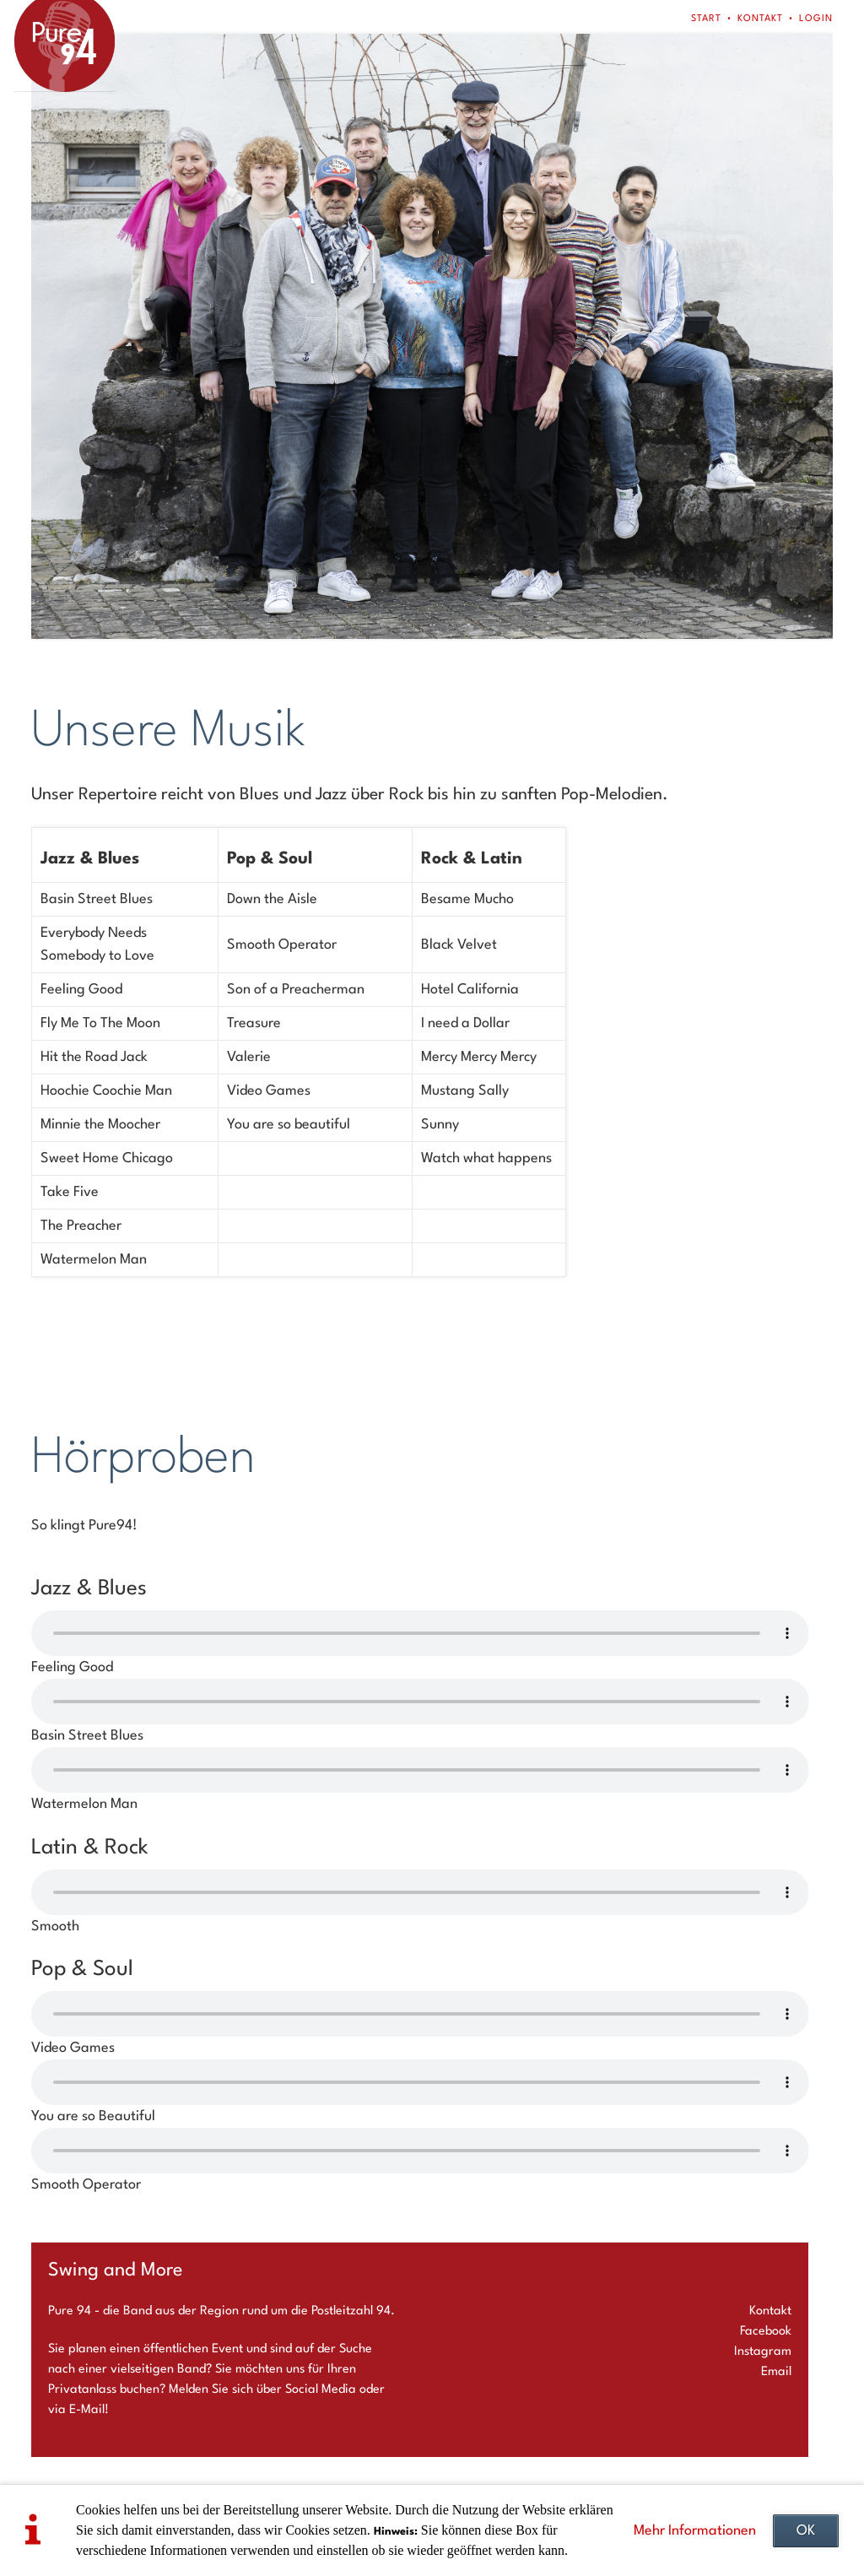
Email (776, 2372)
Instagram (762, 2352)
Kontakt (760, 19)
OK (805, 2531)
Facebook (765, 2331)
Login (816, 19)
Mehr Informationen (695, 2531)
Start (706, 19)
